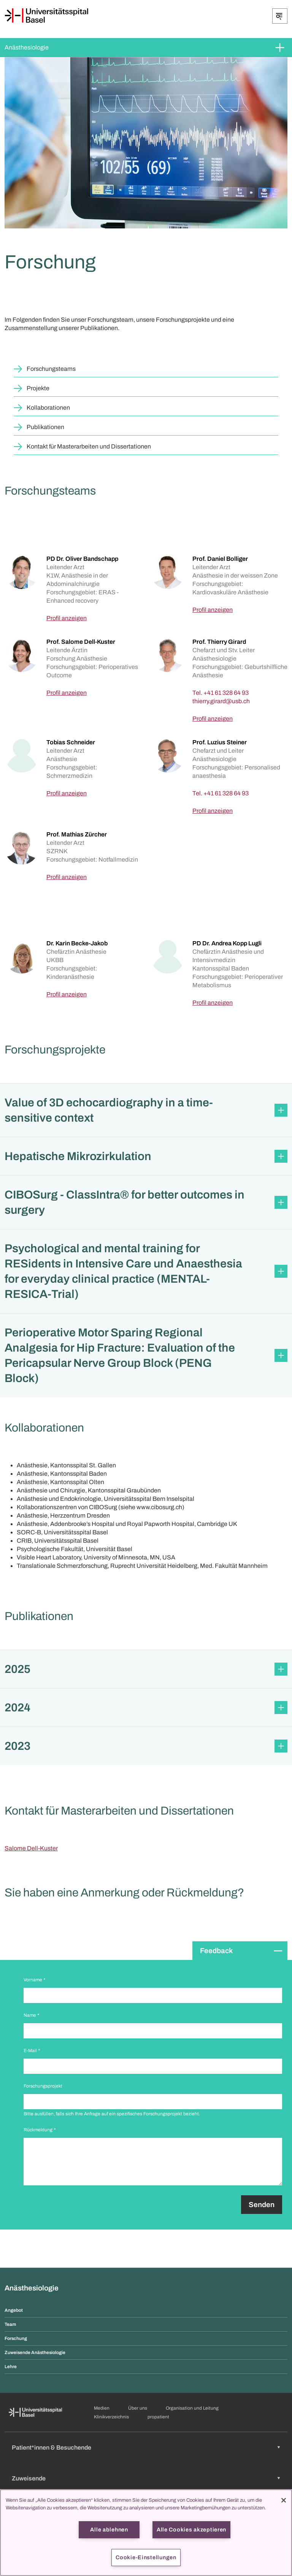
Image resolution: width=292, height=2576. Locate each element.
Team (10, 2324)
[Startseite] (46, 15)
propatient (158, 2417)
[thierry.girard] (221, 701)
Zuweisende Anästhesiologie (35, 2352)
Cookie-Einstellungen (146, 2557)
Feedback (216, 1951)
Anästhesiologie (27, 47)
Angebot (14, 2310)
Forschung (16, 2338)
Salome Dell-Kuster (31, 1848)
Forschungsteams (51, 368)
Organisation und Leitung (192, 2408)
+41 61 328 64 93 (226, 692)
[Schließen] (283, 2500)
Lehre (11, 2366)
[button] (146, 1110)
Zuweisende (29, 2478)
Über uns (137, 2408)
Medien (102, 2408)
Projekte (38, 388)
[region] (146, 2532)
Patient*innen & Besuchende (51, 2447)
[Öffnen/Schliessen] (279, 16)
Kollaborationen (48, 407)
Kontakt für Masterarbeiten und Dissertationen (89, 446)
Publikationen (45, 427)
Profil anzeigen (66, 618)
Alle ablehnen (109, 2530)
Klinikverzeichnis (111, 2417)
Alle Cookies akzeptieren (191, 2530)
